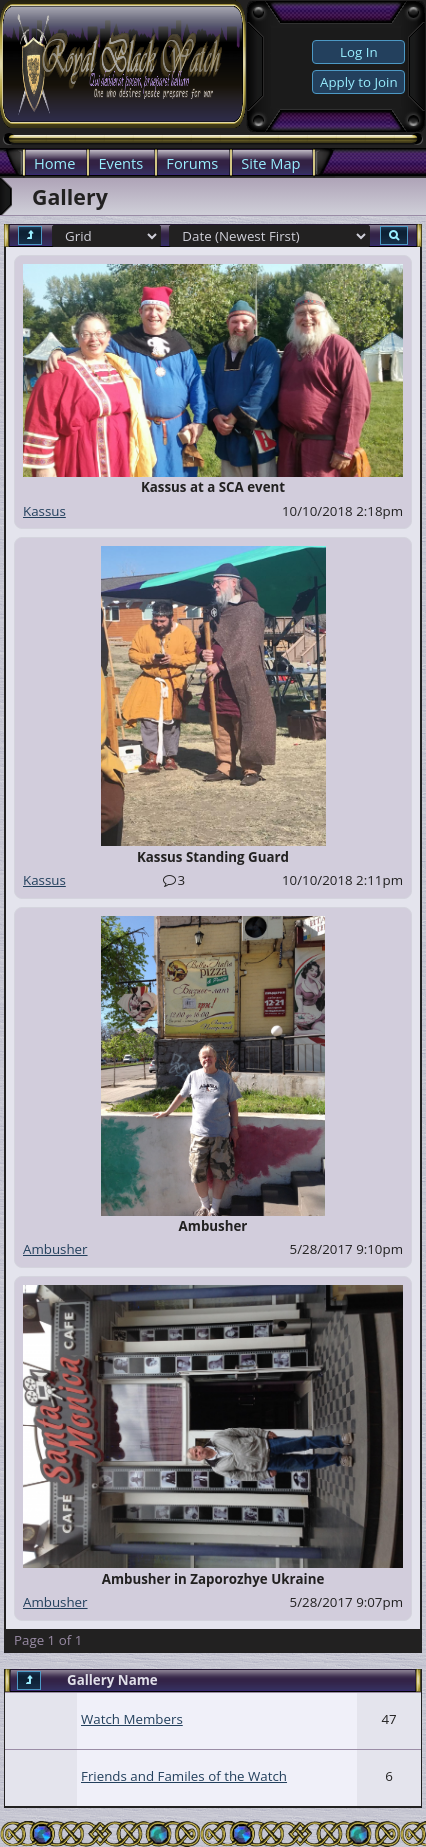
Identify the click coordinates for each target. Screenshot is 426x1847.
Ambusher (55, 1249)
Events (120, 163)
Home (54, 163)
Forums (192, 163)
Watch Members (132, 1719)
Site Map (270, 163)
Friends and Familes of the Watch (184, 1776)
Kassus (44, 511)
